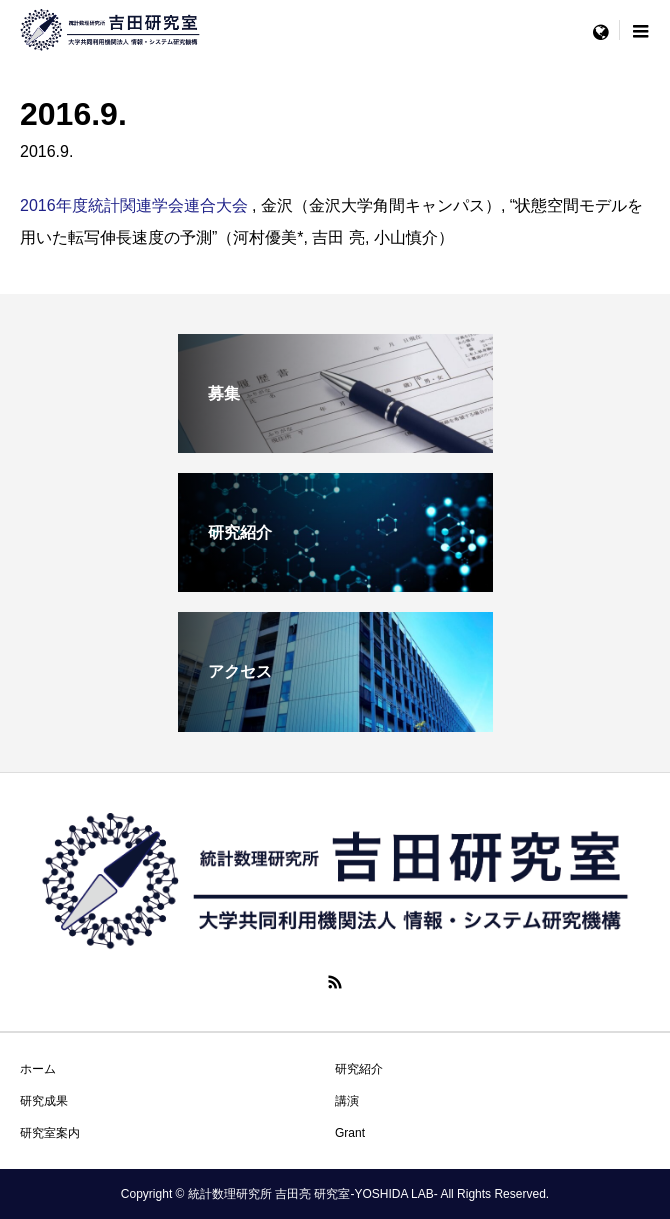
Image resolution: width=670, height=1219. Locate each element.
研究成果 (44, 1101)
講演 (347, 1101)
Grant (350, 1133)
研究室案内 (50, 1133)
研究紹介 (359, 1069)
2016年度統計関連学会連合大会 (136, 205)
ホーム (38, 1069)
